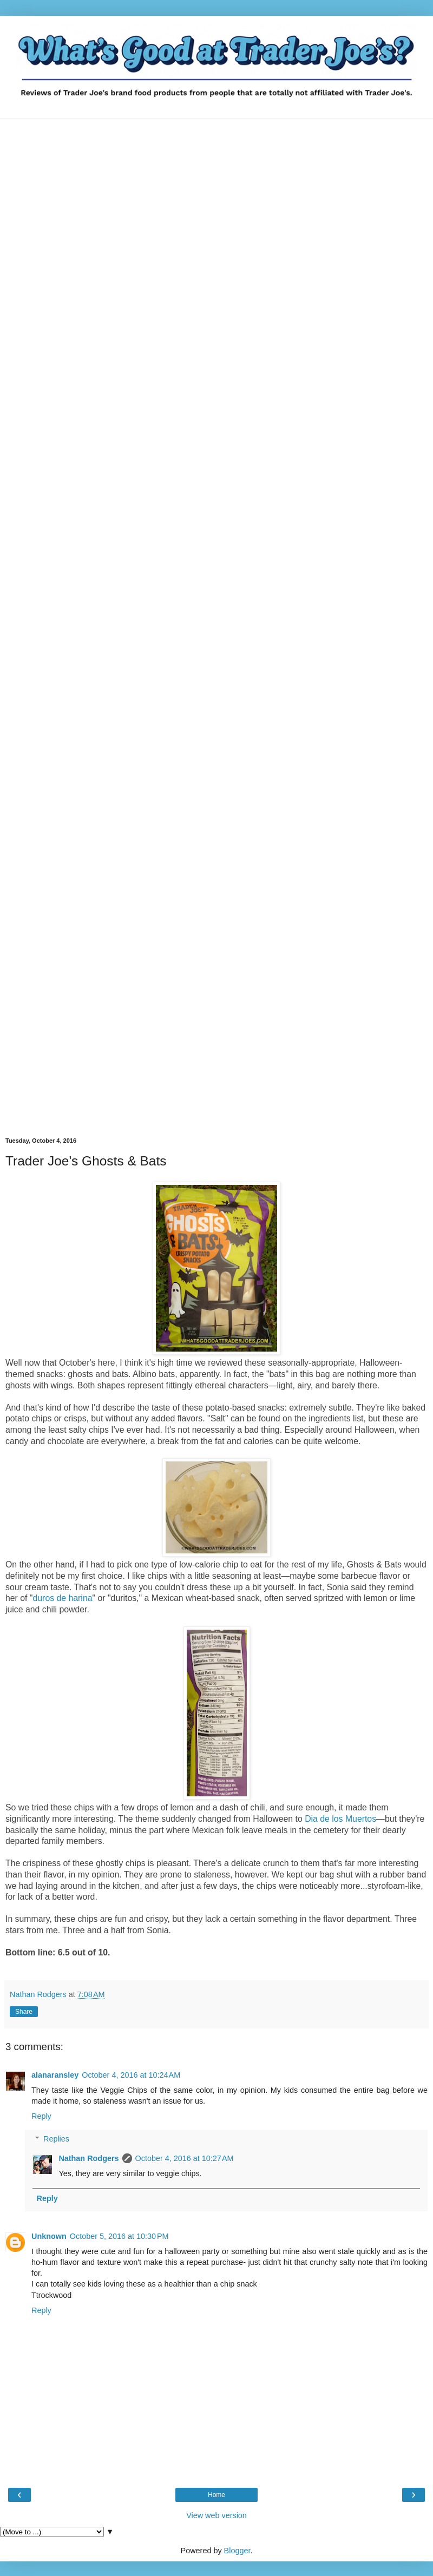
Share (23, 2011)
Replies (56, 2138)
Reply (41, 2116)
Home (216, 2495)
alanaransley (54, 2075)
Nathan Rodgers (88, 2158)
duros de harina (63, 1598)
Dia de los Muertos (340, 1818)
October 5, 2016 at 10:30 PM (119, 2236)
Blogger (237, 2550)
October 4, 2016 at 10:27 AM (184, 2158)
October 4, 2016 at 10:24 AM (131, 2075)
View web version (216, 2515)
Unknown (49, 2236)
